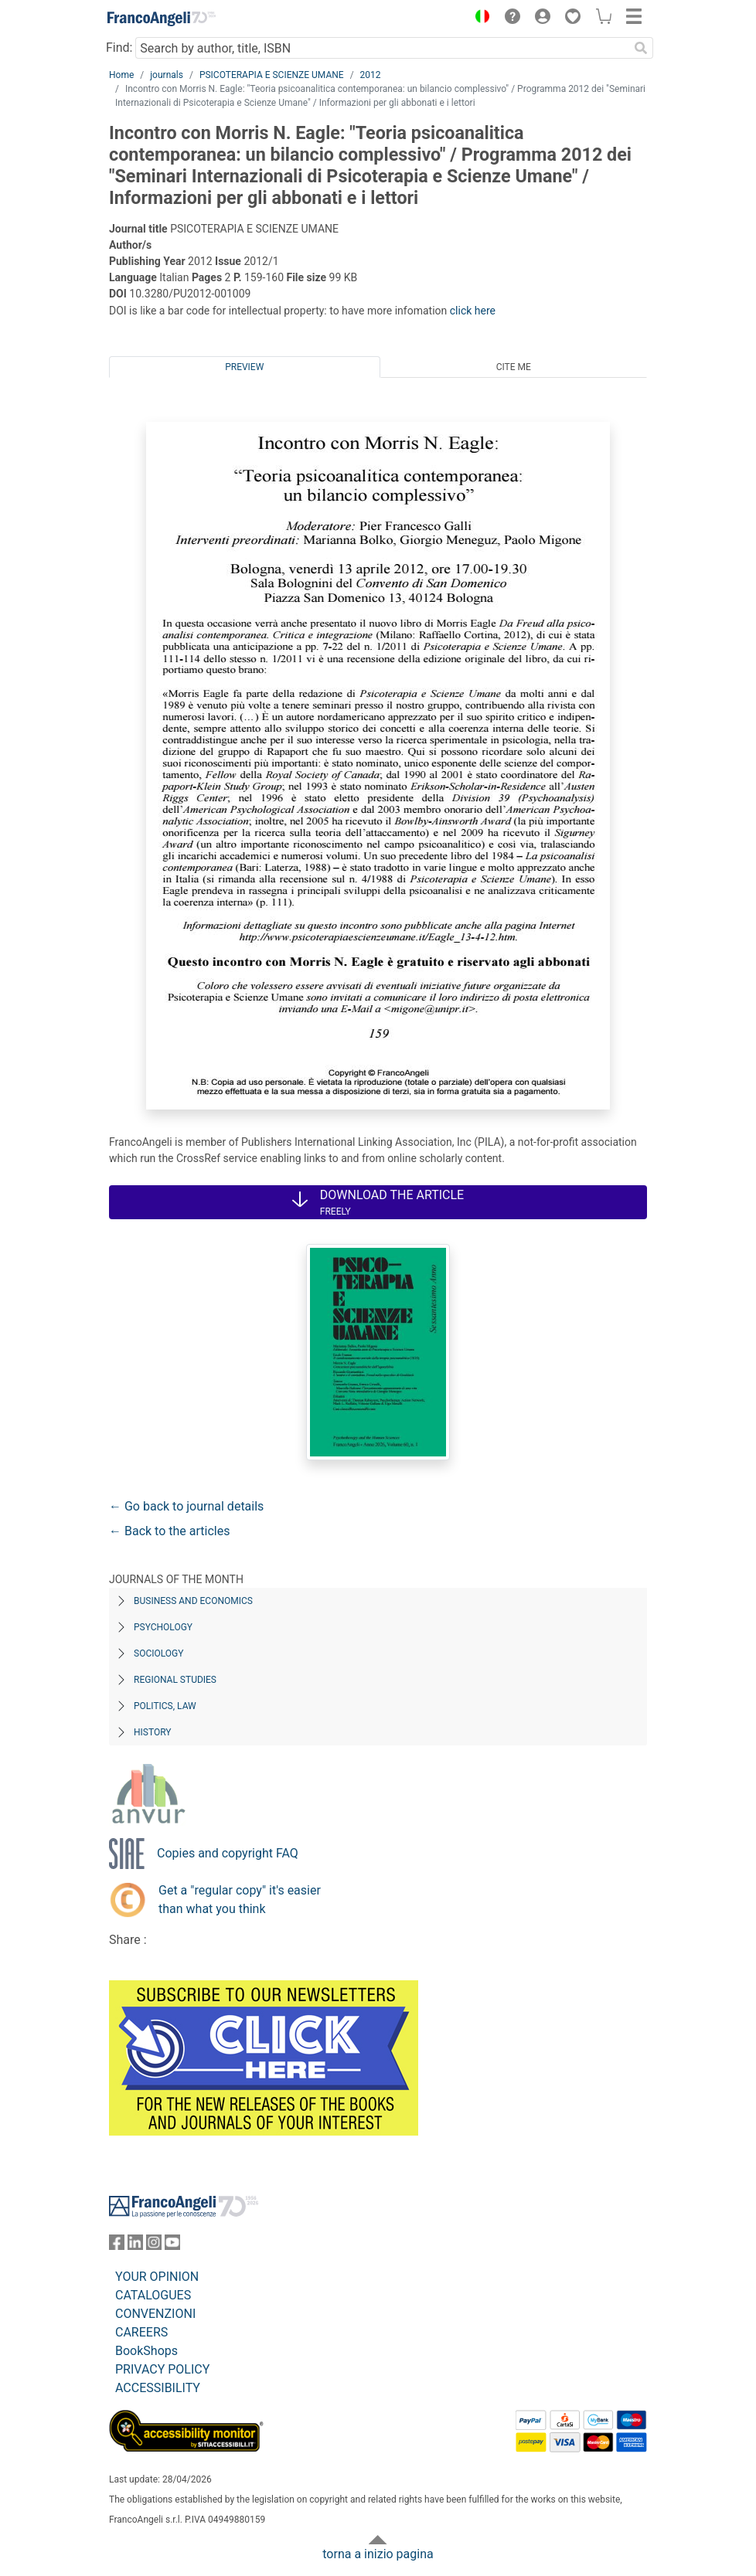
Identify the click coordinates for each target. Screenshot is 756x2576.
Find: (119, 47)
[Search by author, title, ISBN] (381, 48)
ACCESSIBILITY (157, 2388)
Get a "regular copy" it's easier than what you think (239, 1899)
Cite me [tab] (513, 367)
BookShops (146, 2350)
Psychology (163, 1627)
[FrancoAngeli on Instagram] (154, 2245)
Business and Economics (193, 1601)
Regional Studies (175, 1679)
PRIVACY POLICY (162, 2369)
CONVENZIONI (155, 2313)
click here (472, 310)
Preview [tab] (244, 367)
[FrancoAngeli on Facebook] (116, 2245)
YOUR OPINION (157, 2276)
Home (121, 75)
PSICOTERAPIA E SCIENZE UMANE (271, 75)
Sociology (158, 1653)
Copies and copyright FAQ (227, 1853)
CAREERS (141, 2332)
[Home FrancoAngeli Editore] (161, 18)
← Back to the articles (169, 1531)
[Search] (640, 48)
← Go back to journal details (186, 1506)
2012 (370, 75)
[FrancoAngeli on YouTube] (172, 2245)
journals (166, 75)
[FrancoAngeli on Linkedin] (135, 2245)
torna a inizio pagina (377, 2554)
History (153, 1732)
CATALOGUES (153, 2295)
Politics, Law (165, 1706)
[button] (478, 19)
